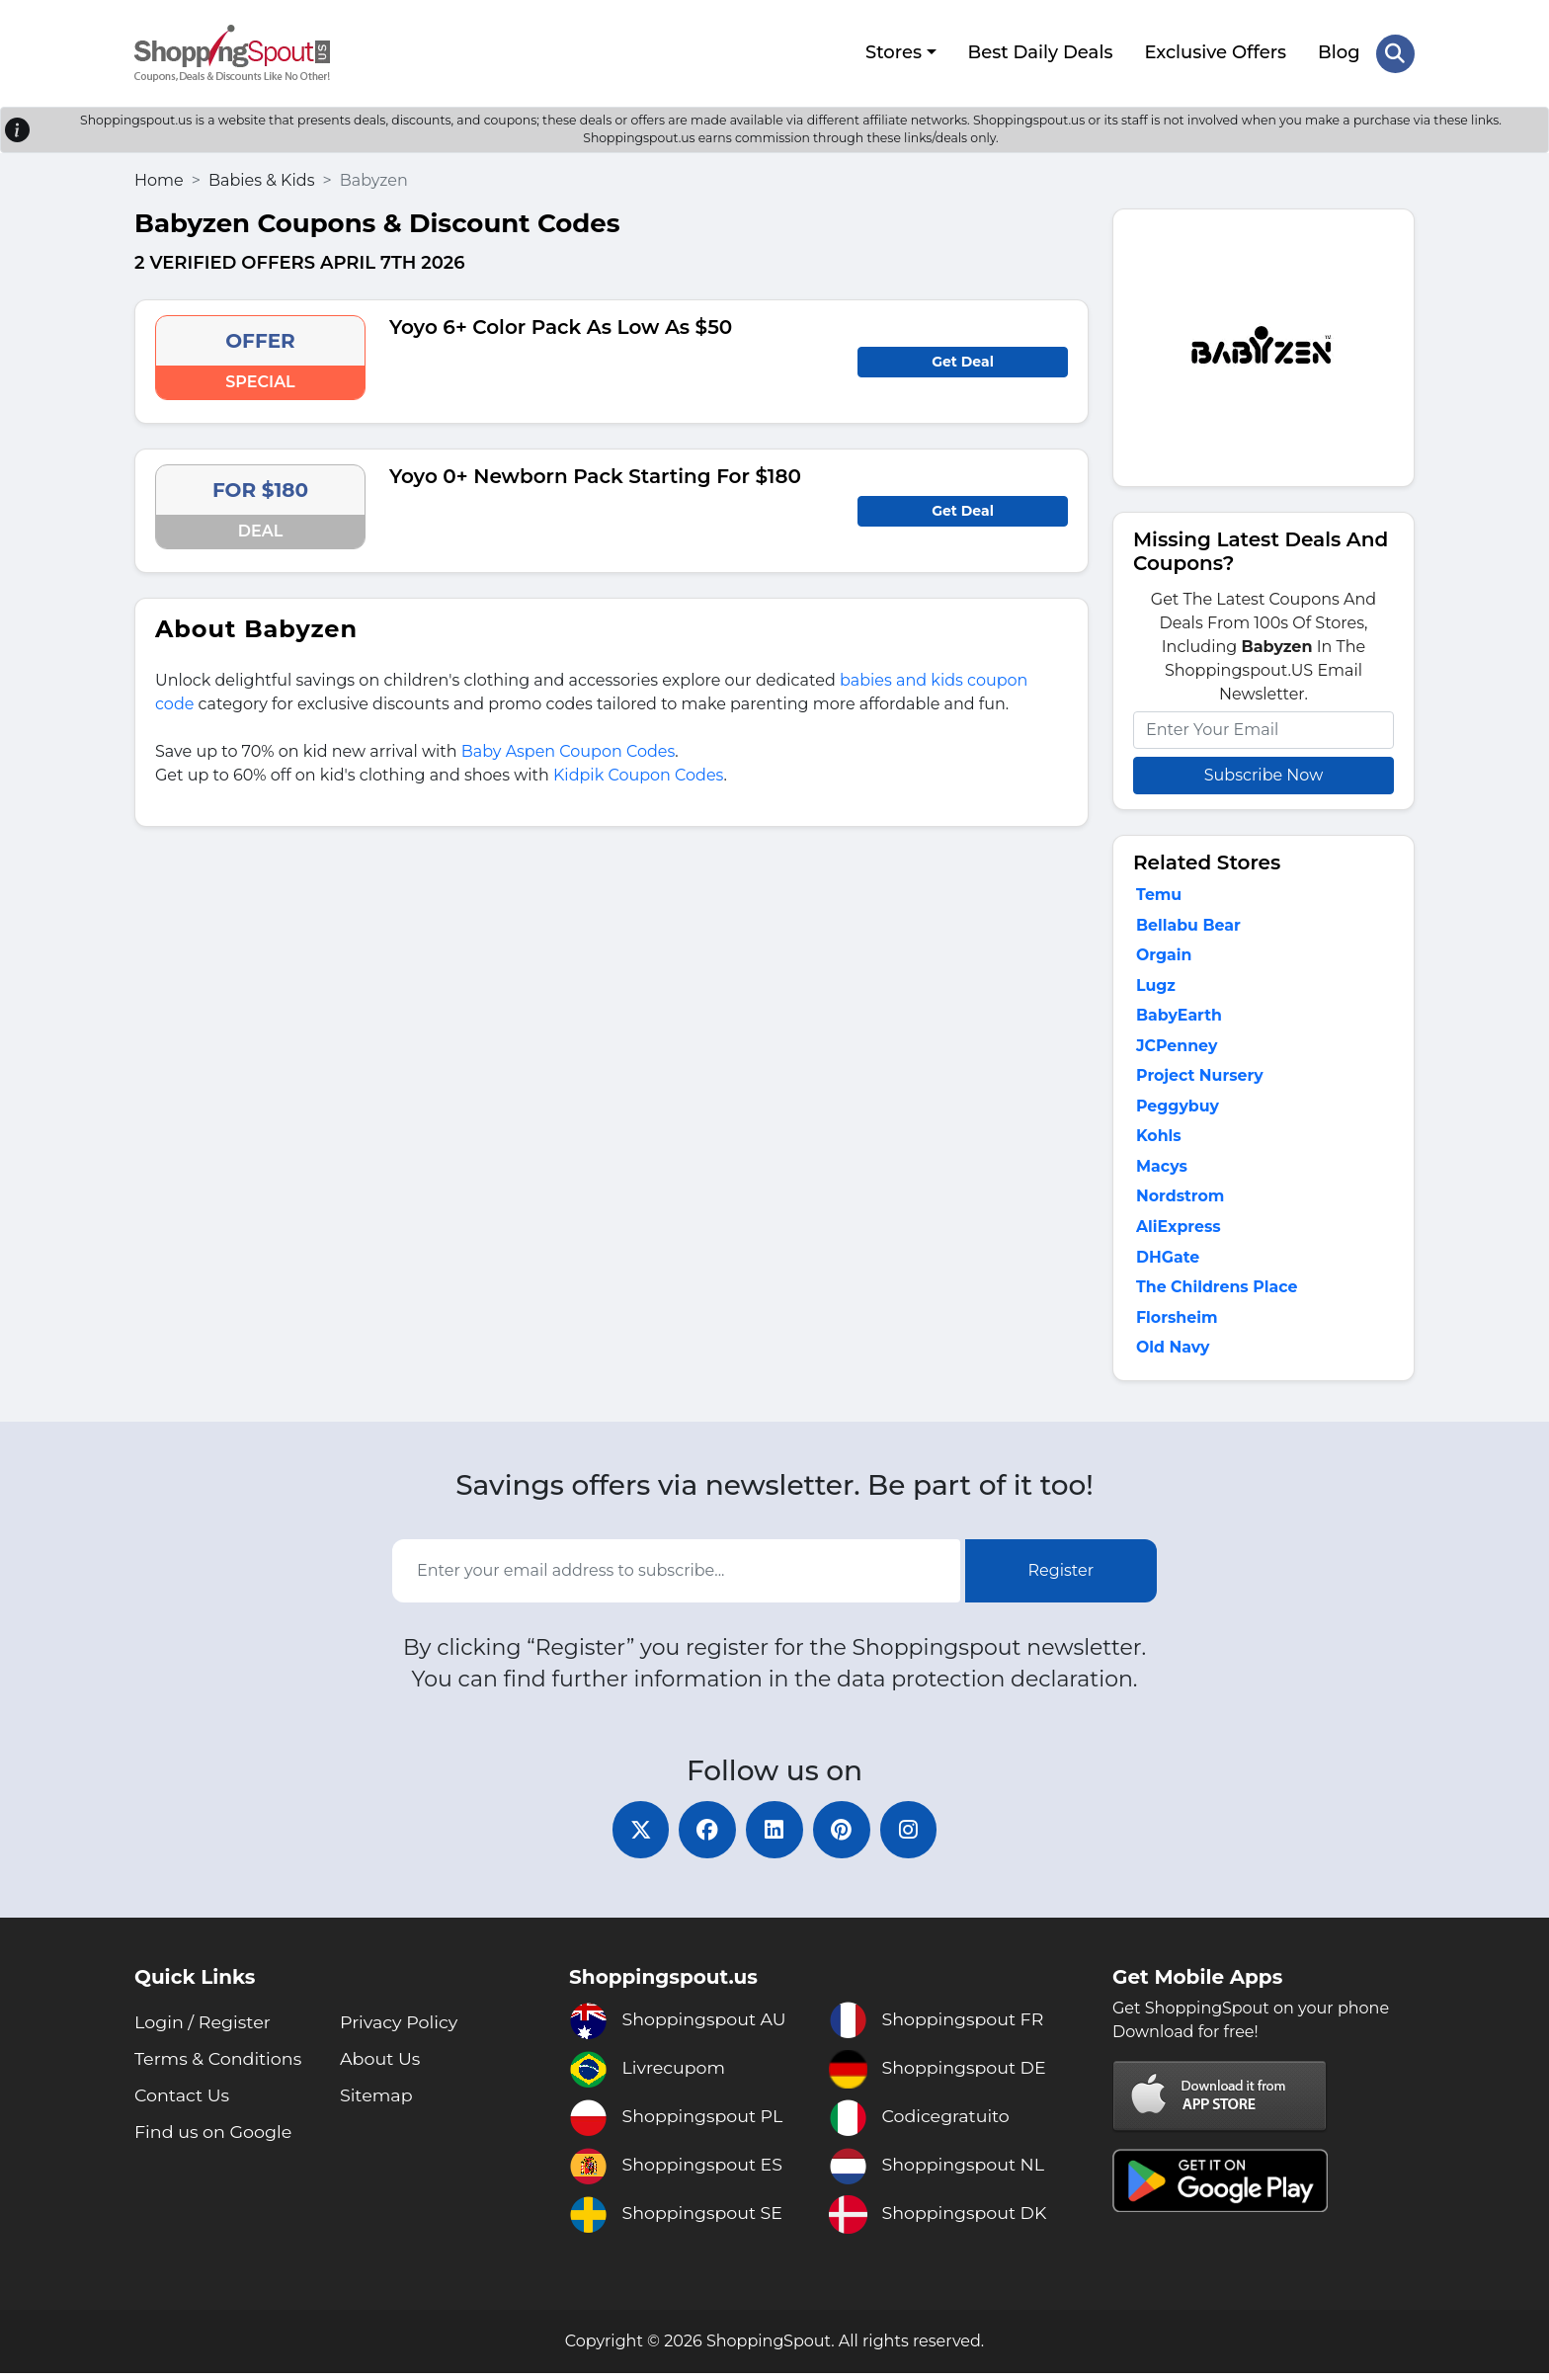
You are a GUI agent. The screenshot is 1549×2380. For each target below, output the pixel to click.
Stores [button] (892, 52)
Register (1061, 1576)
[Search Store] (1395, 52)
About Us (381, 2066)
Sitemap (377, 2102)
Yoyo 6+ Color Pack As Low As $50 (560, 325)
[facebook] (705, 1835)
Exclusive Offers (1215, 52)
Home (159, 178)
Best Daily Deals (1039, 52)
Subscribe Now (1263, 773)
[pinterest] (843, 1835)
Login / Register (204, 2029)
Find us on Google (215, 2139)
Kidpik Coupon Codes (638, 773)
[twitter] (636, 1835)
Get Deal (963, 360)
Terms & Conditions (220, 2066)
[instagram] (912, 1835)
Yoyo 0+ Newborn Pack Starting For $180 (595, 474)
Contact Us (183, 2102)
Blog (1339, 52)
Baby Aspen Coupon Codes (568, 749)
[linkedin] (774, 1835)
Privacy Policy (400, 2029)
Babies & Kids (261, 178)
